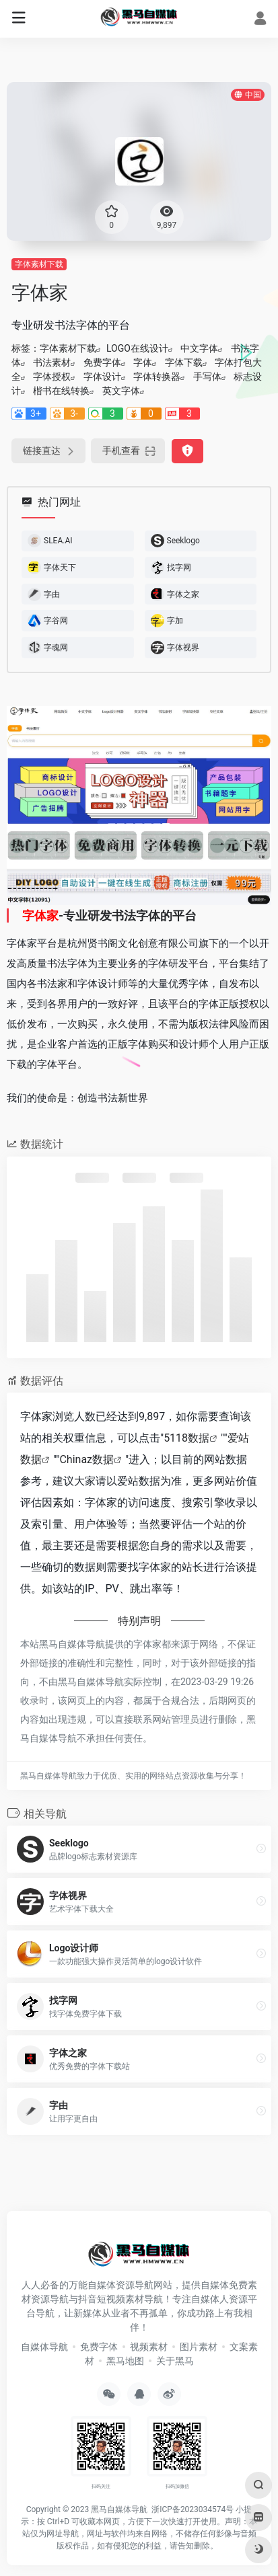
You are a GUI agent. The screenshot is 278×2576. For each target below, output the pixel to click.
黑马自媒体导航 (119, 2509)
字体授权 (52, 376)
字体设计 (102, 376)
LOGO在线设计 (137, 348)
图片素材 (198, 2346)
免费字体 (102, 362)
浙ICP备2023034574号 (192, 2509)
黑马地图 (125, 2360)
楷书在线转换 (61, 390)
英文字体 (121, 390)
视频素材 (149, 2346)
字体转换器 (156, 376)
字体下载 (184, 362)
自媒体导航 (44, 2346)
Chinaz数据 (86, 1459)
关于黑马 (175, 2360)
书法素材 (52, 362)
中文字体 (199, 348)
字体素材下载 (39, 264)
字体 (142, 362)
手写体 (207, 376)
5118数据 (186, 1438)
